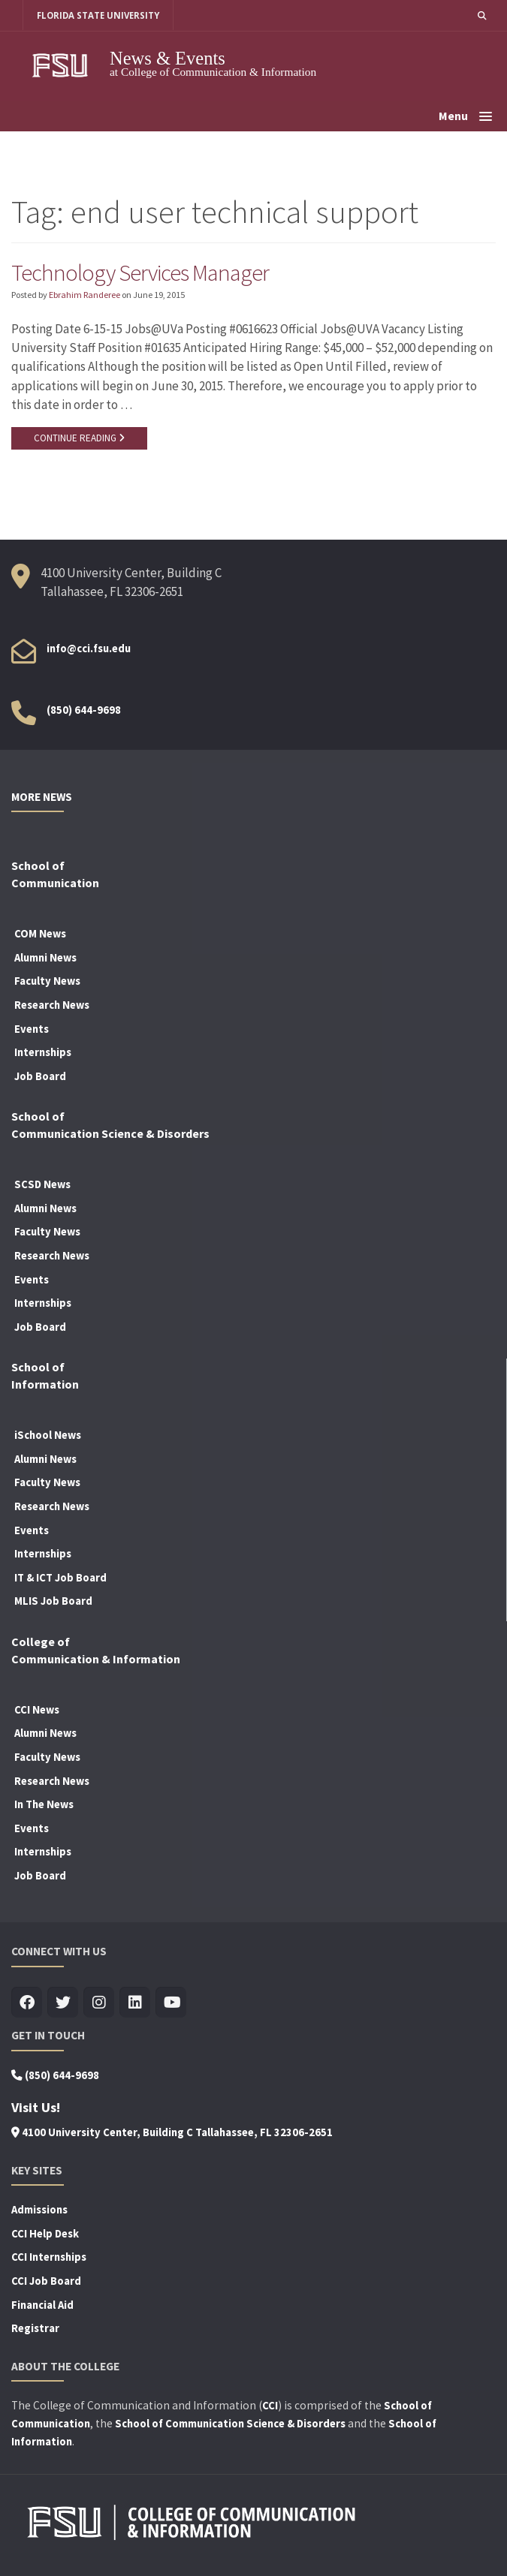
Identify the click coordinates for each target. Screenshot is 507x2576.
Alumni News (45, 957)
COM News (40, 933)
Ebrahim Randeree (84, 294)
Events (31, 1029)
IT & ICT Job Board (60, 1577)
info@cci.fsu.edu (89, 648)
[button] (482, 15)
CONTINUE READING (79, 438)
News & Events (167, 58)
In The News (44, 1804)
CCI (270, 2406)
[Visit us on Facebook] (26, 2003)
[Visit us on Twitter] (62, 2003)
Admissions (39, 2209)
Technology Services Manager (140, 272)
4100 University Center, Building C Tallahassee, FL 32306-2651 (172, 2132)
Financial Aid (42, 2305)
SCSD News (42, 1184)
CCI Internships (48, 2257)
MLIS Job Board (53, 1601)
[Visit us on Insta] (98, 2003)
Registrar (35, 2328)
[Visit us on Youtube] (170, 2003)
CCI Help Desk (45, 2233)
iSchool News (47, 1435)
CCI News (36, 1710)
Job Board (40, 1076)
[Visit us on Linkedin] (134, 2003)
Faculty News (47, 981)
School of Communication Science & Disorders (230, 2423)
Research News (51, 1005)
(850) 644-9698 (84, 710)
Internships (42, 1052)
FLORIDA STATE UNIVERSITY (98, 15)
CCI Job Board (46, 2281)
